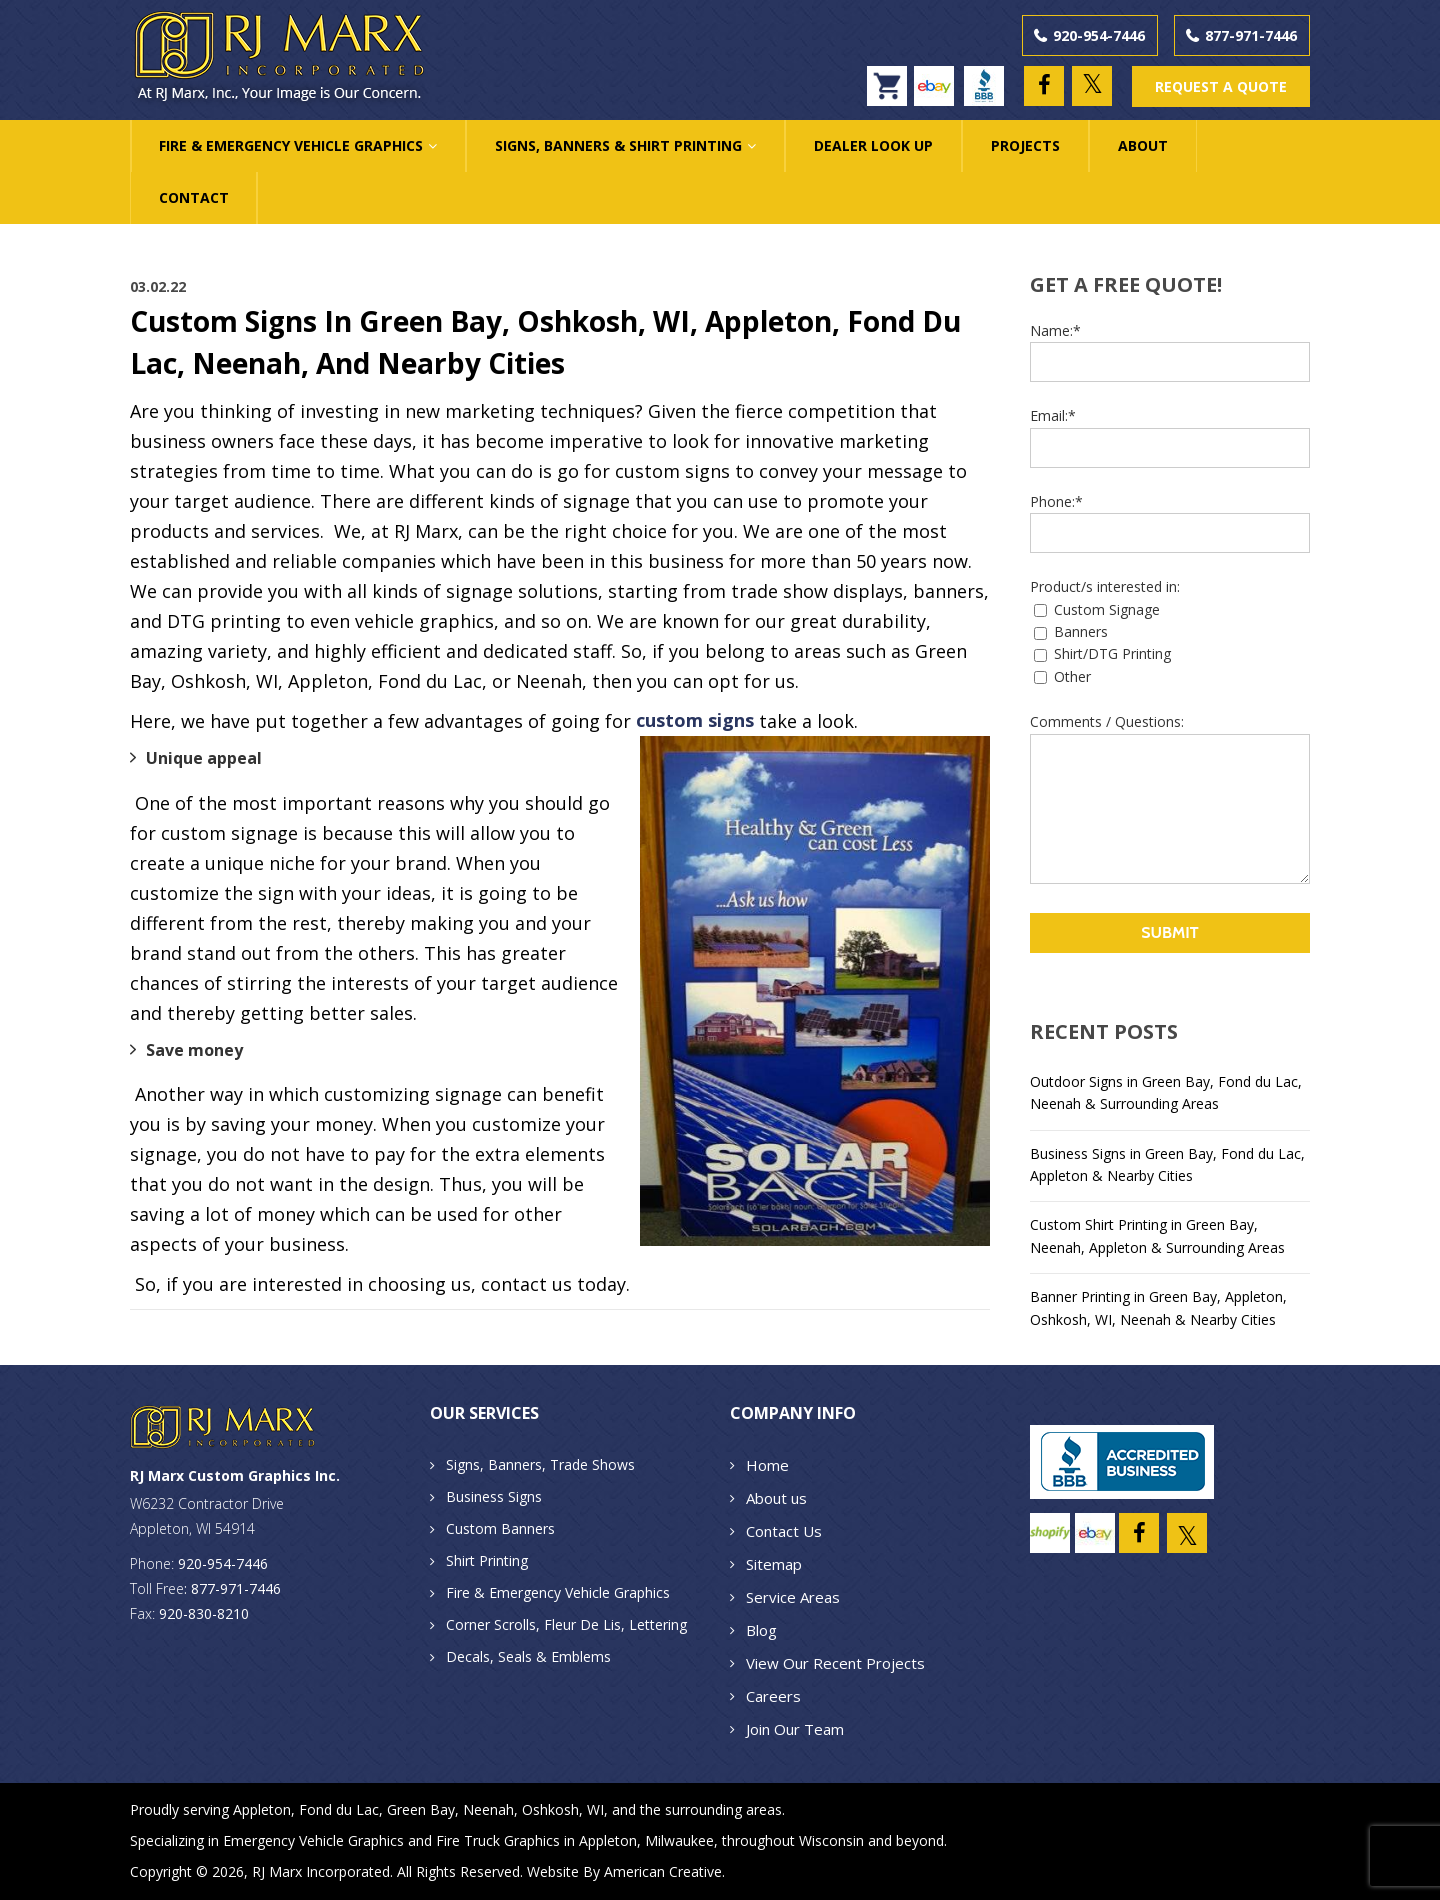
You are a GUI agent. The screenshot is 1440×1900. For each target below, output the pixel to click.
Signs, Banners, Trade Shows (540, 1464)
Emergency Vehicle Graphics (313, 1840)
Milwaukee (679, 1840)
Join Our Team (795, 1729)
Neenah (488, 1809)
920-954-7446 (1099, 35)
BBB (989, 76)
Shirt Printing (487, 1560)
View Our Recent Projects (835, 1663)
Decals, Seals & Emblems (528, 1656)
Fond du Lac (339, 1809)
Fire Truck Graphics (498, 1840)
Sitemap (774, 1564)
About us (776, 1498)
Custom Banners (500, 1528)
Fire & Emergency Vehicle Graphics (558, 1592)
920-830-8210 (204, 1613)
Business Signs (494, 1496)
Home (767, 1465)
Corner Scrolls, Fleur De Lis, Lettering (566, 1624)
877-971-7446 (1251, 35)
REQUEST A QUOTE (1221, 86)
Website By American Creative (624, 1871)
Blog (761, 1630)
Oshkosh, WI (563, 1809)
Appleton (262, 1809)
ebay (938, 76)
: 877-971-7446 (232, 1588)
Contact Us (784, 1531)
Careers (773, 1696)
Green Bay (421, 1809)
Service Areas (793, 1597)
